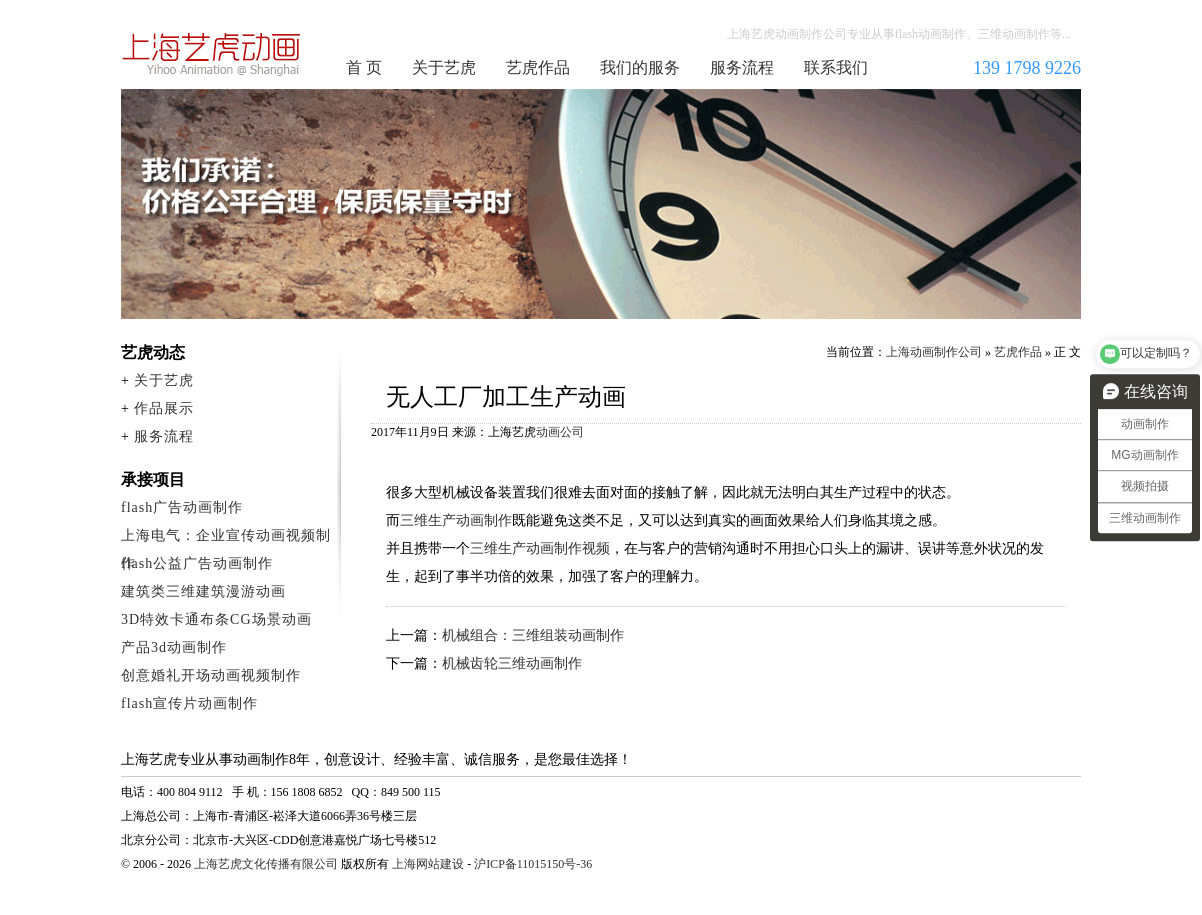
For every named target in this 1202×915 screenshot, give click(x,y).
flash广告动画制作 (182, 507)
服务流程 (742, 67)
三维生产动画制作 (456, 520)
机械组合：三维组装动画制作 (533, 635)
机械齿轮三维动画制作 (512, 663)
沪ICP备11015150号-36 (533, 864)
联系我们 (836, 67)
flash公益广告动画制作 (197, 563)
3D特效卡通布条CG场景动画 (216, 619)
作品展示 (164, 408)
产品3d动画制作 (174, 647)
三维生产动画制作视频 (540, 548)
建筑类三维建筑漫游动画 (203, 591)
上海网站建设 (428, 864)
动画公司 (560, 432)
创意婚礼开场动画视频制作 (211, 675)
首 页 (364, 67)
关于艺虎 (444, 67)
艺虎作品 (538, 67)
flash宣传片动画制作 (189, 703)
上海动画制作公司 (212, 54)
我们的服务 (640, 67)
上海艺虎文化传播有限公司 (266, 864)
